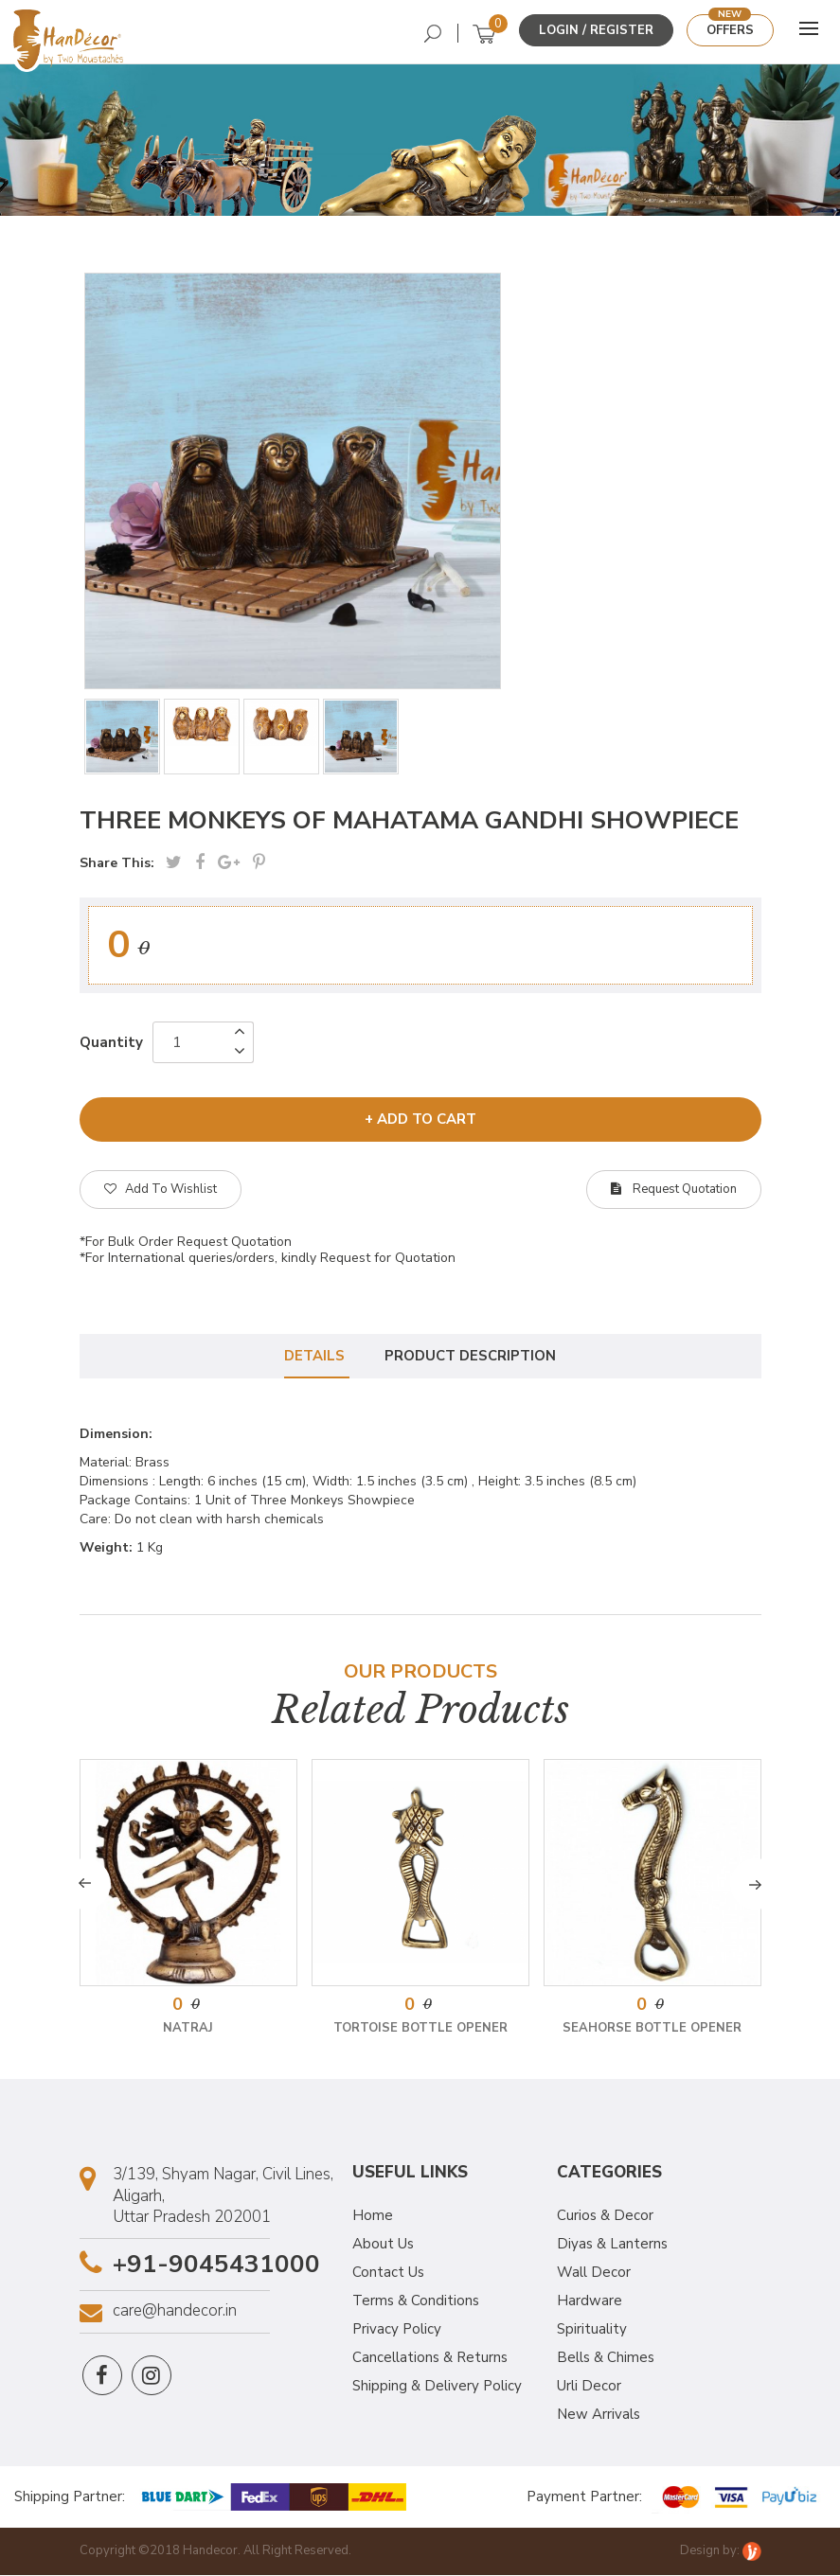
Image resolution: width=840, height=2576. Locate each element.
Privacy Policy (396, 2330)
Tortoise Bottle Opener (420, 2029)
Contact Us (388, 2274)
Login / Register (596, 30)
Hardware (589, 2302)
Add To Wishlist (160, 1189)
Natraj (188, 2029)
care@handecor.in (175, 2312)
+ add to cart (420, 1119)
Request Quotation (674, 1189)
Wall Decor (594, 2274)
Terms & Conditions (415, 2302)
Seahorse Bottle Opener (652, 2029)
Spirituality (592, 2330)
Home (372, 2217)
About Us (383, 2245)
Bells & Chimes (605, 2359)
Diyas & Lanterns (612, 2245)
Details (313, 1356)
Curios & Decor (605, 2217)
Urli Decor (589, 2387)
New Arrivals (598, 2416)
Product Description (471, 1356)
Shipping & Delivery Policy (437, 2387)
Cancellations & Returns (430, 2359)
